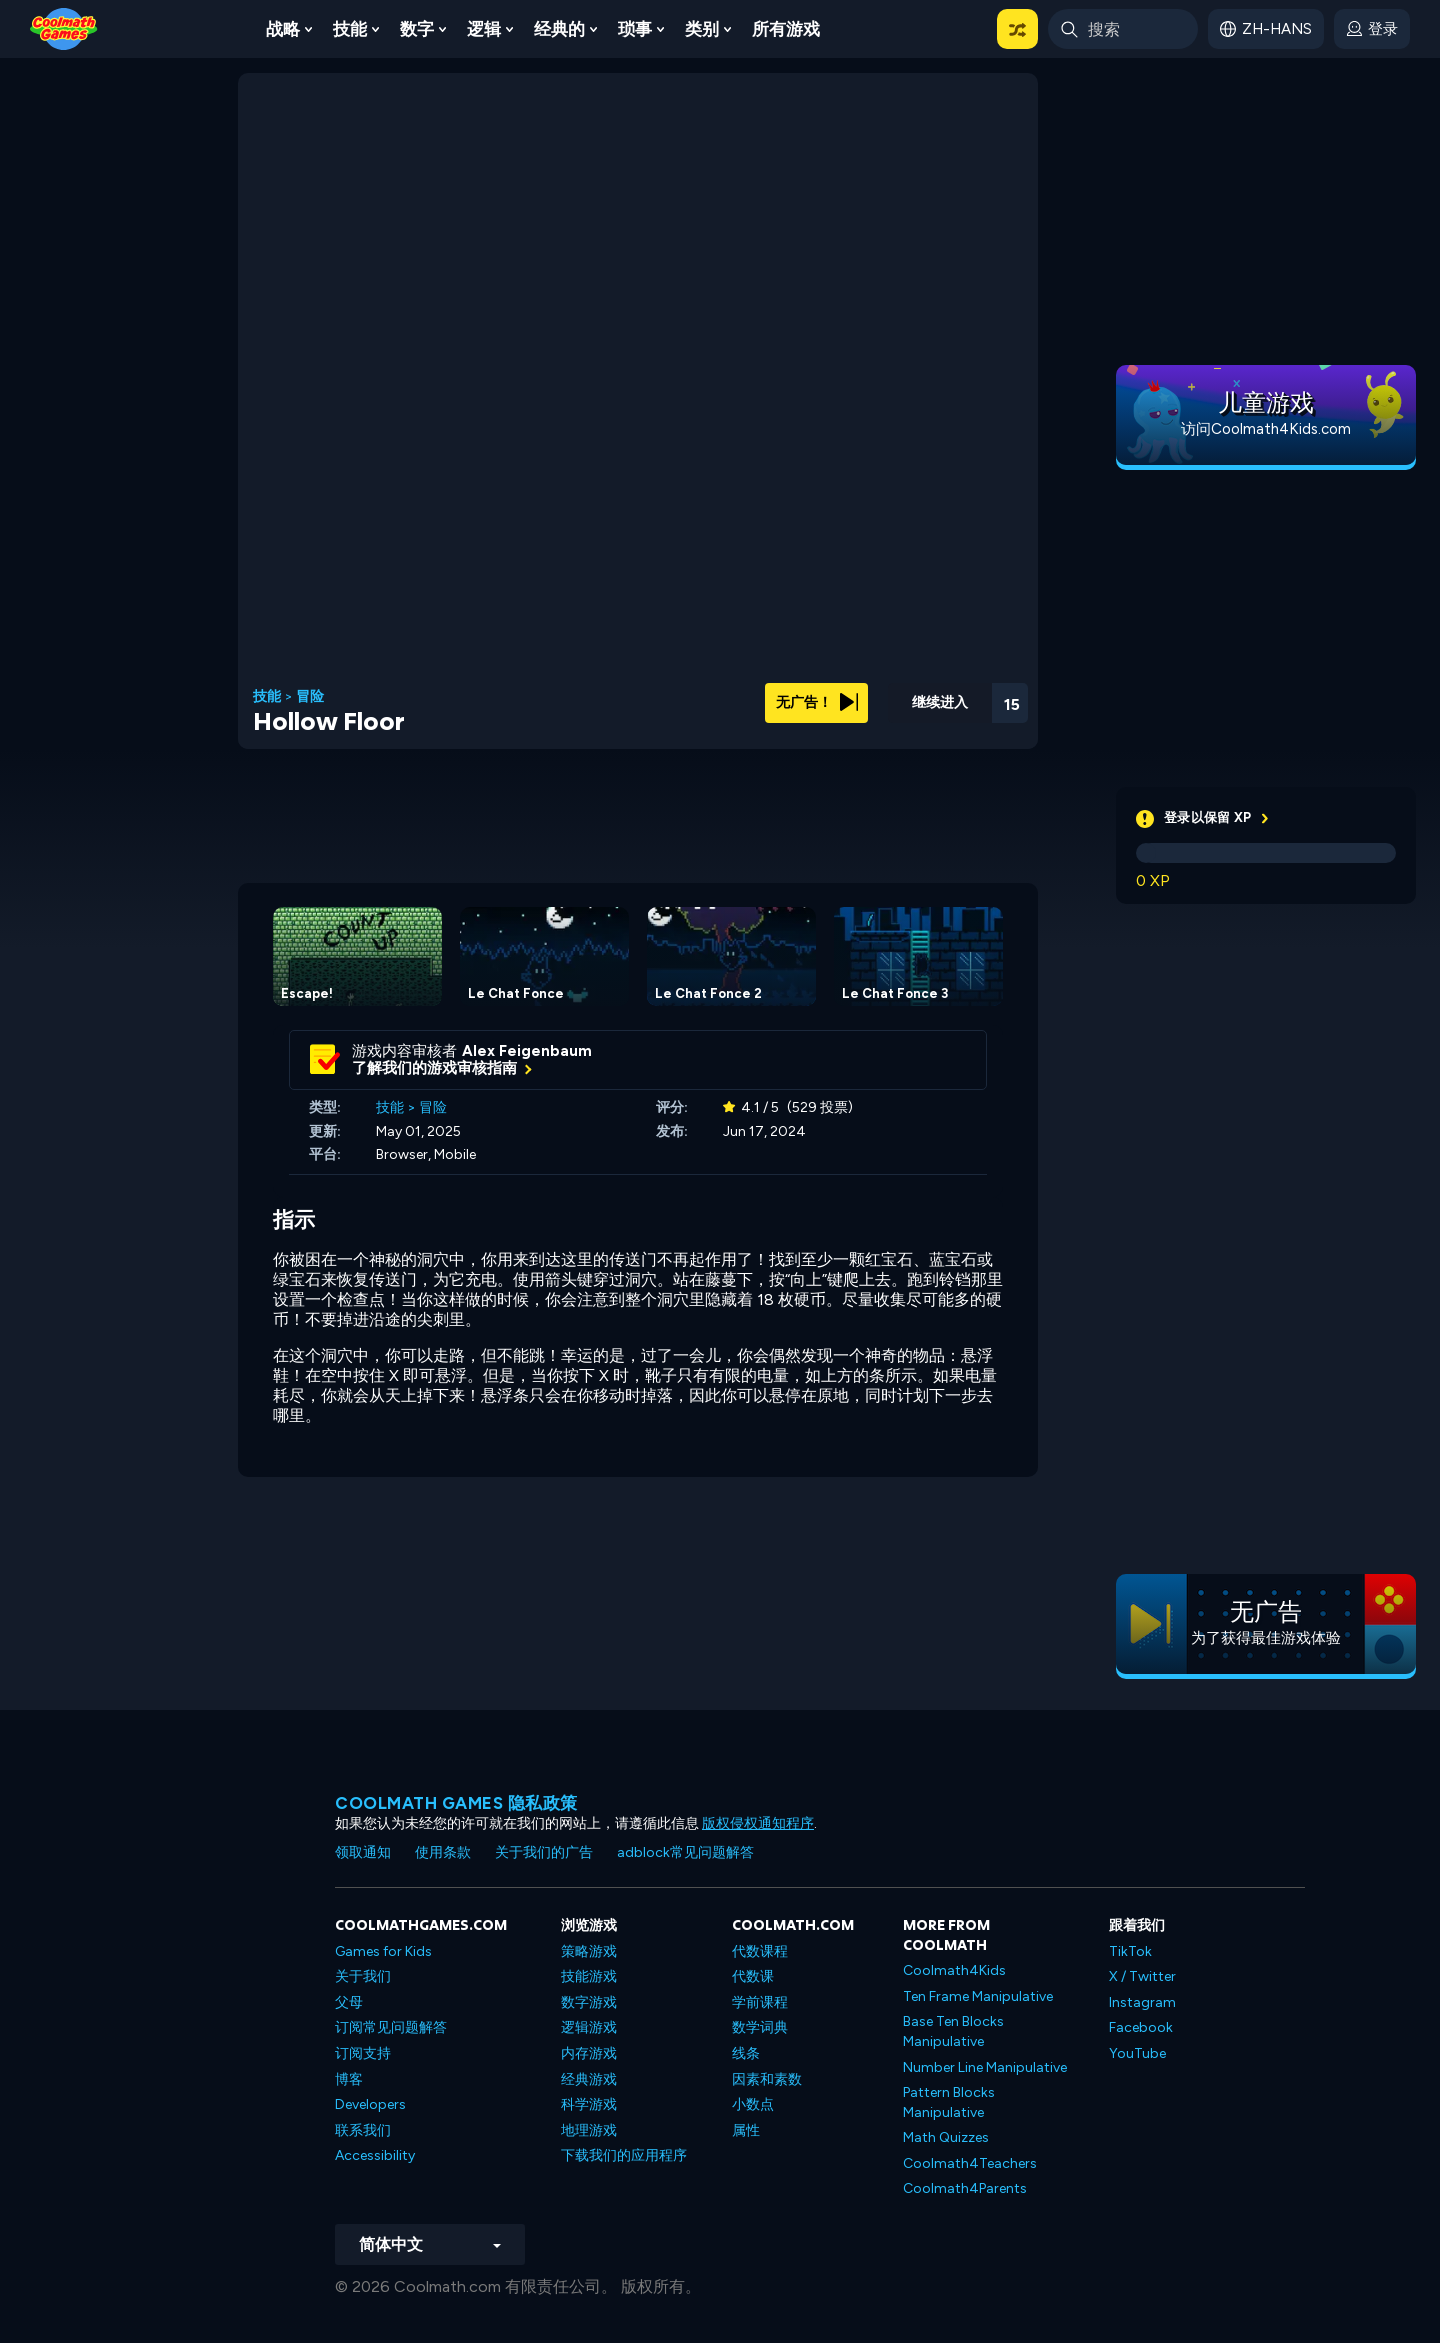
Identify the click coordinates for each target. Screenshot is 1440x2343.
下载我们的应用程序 (624, 2155)
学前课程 (760, 2002)
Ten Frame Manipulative (978, 1996)
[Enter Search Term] (1123, 29)
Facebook (1141, 2027)
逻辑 (484, 29)
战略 (283, 29)
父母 (349, 2002)
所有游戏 (786, 29)
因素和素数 (767, 2079)
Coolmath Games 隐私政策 (456, 1803)
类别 (702, 29)
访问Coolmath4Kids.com (1266, 429)
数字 (417, 29)
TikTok (1130, 1951)
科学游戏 (589, 2104)
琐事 (635, 29)
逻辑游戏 (589, 2027)
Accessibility (375, 2155)
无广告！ (817, 702)
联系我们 (363, 2130)
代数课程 (760, 1951)
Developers (370, 2104)
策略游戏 (589, 1951)
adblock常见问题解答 (685, 1852)
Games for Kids (383, 1951)
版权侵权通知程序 (758, 1823)
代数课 (753, 1976)
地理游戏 (589, 2130)
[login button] (1372, 29)
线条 (746, 2053)
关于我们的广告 (544, 1852)
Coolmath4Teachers (970, 2163)
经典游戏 (589, 2079)
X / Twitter (1142, 1976)
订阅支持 (363, 2053)
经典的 (559, 29)
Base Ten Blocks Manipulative (953, 2031)
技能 (350, 29)
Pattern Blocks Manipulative (949, 2102)
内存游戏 (589, 2053)
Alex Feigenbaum (527, 1051)
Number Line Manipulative (985, 2067)
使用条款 (443, 1852)
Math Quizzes (946, 2137)
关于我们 (363, 1976)
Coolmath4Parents (965, 2188)
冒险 (310, 697)
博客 (349, 2079)
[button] (1017, 29)
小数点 (753, 2104)
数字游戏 (589, 2002)
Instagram (1142, 2002)
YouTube (1137, 2053)
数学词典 (760, 2027)
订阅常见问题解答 (391, 2027)
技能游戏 (589, 1976)
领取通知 (363, 1852)
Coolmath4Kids (954, 1970)
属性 (746, 2130)
